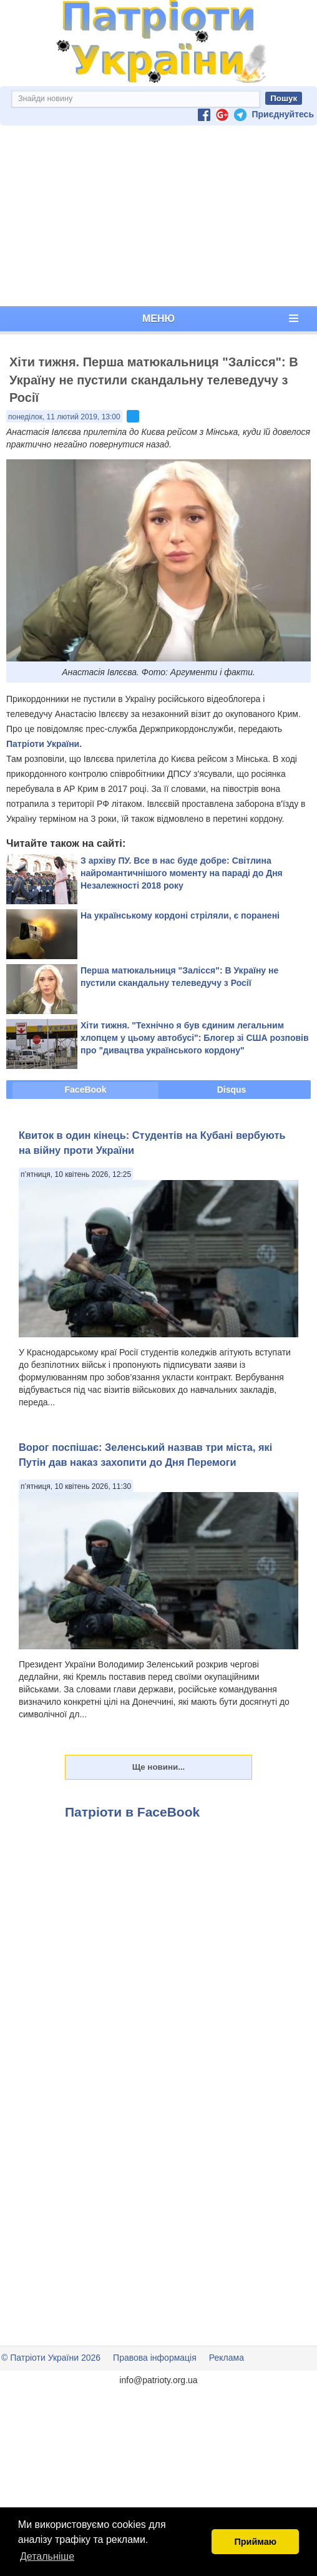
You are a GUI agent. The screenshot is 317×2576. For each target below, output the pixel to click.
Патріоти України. (44, 744)
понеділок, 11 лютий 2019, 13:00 (64, 416)
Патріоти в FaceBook (132, 1812)
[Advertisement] (158, 216)
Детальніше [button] (47, 2556)
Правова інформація (155, 2358)
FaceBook (86, 1090)
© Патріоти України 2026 (50, 2358)
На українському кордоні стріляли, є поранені (180, 915)
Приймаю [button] (255, 2542)
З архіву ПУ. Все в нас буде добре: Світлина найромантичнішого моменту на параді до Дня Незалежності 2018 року (181, 873)
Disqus (231, 1090)
